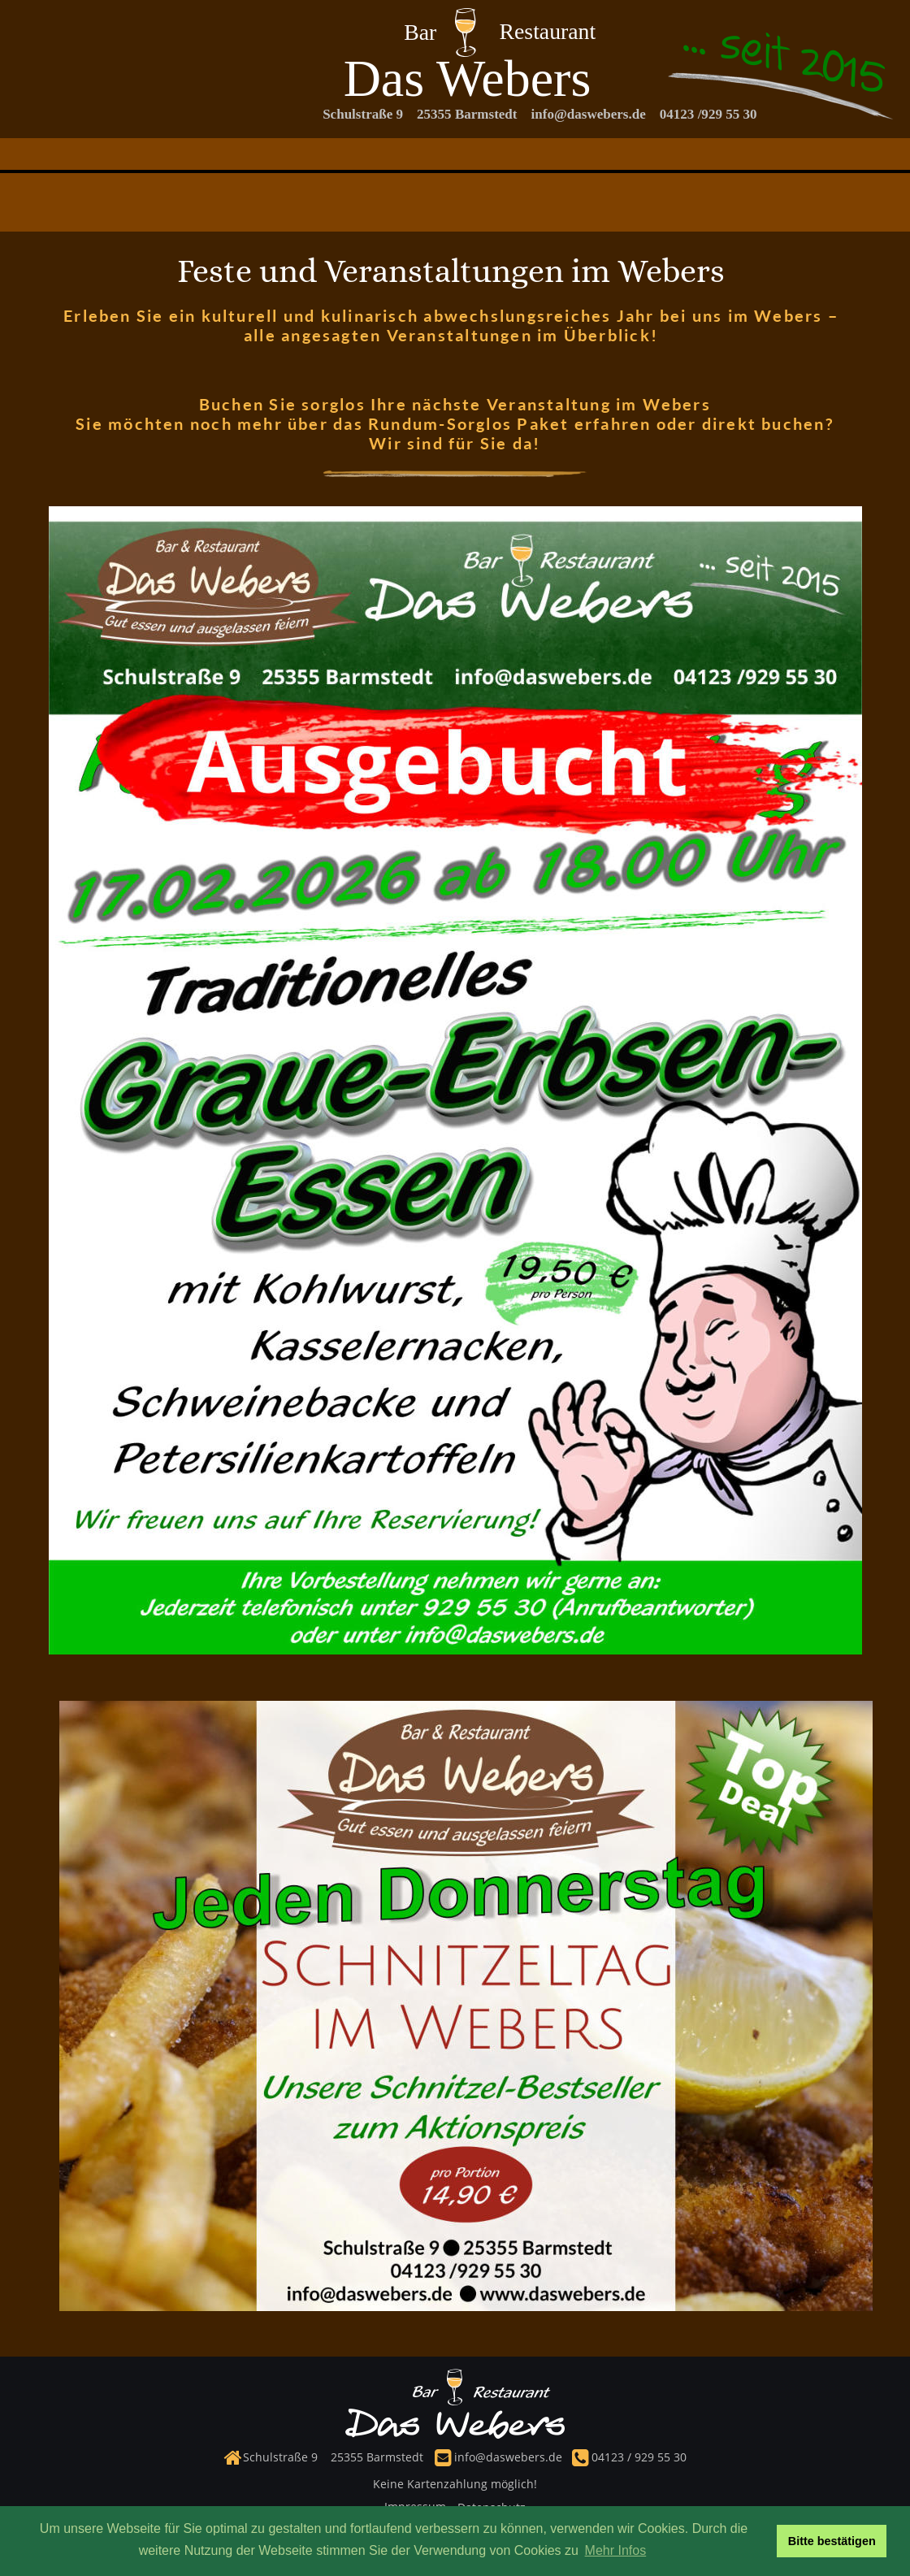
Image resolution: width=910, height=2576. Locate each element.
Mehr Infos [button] (616, 2550)
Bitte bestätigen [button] (832, 2541)
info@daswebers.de (508, 2457)
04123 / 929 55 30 (637, 2457)
